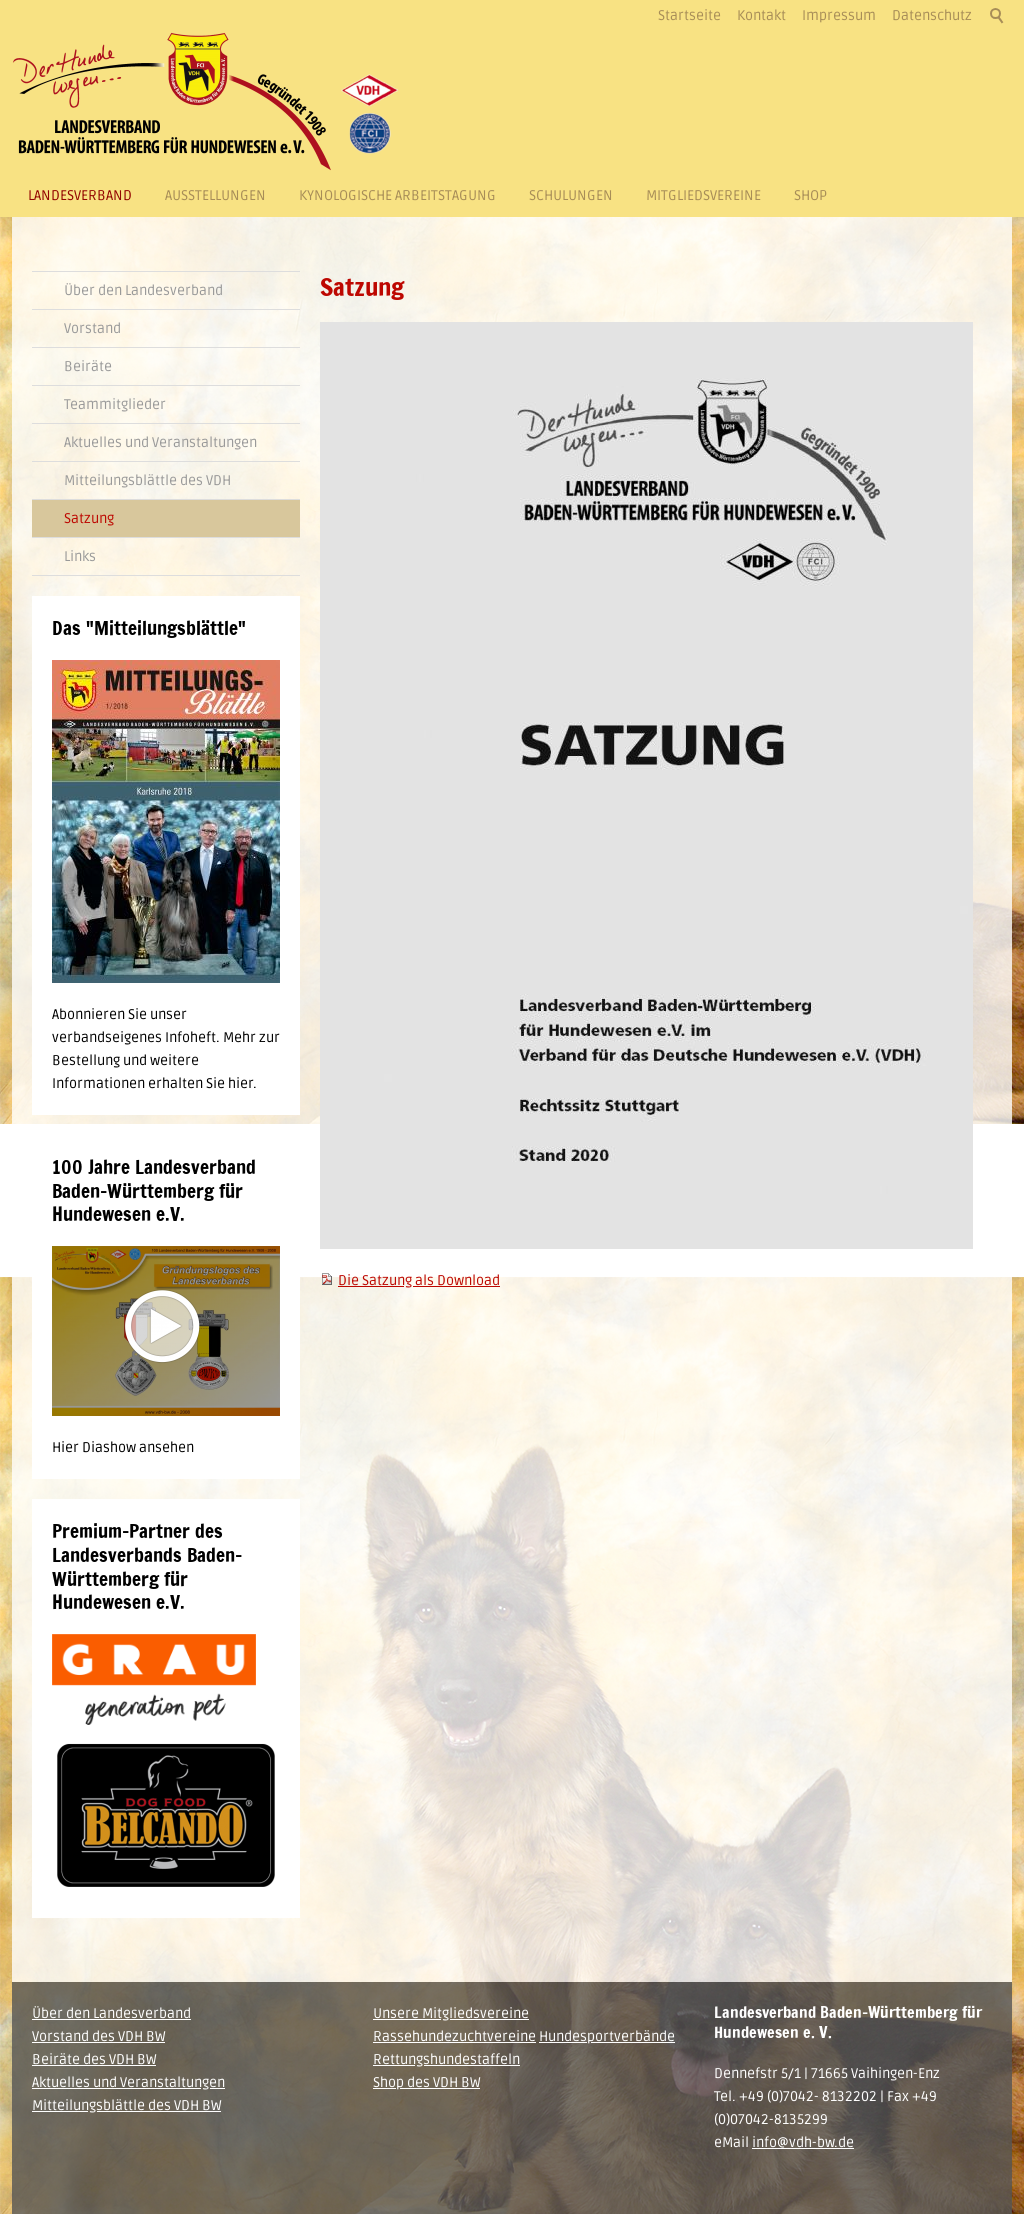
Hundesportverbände (607, 2036)
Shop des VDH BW (426, 2082)
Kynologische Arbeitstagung (397, 195)
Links (80, 556)
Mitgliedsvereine (703, 195)
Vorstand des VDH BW (98, 2036)
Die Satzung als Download (419, 1280)
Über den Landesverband (143, 290)
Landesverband (80, 195)
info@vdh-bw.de (803, 2142)
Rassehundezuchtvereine (454, 2036)
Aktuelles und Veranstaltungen (160, 442)
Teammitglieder (115, 404)
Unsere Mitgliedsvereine (451, 2013)
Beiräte (88, 366)
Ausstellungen (215, 195)
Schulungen (571, 195)
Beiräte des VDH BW (94, 2059)
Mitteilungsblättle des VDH (147, 480)
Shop (810, 195)
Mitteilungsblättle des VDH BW (126, 2105)
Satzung (89, 518)
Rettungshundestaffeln (446, 2059)
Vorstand (92, 328)
